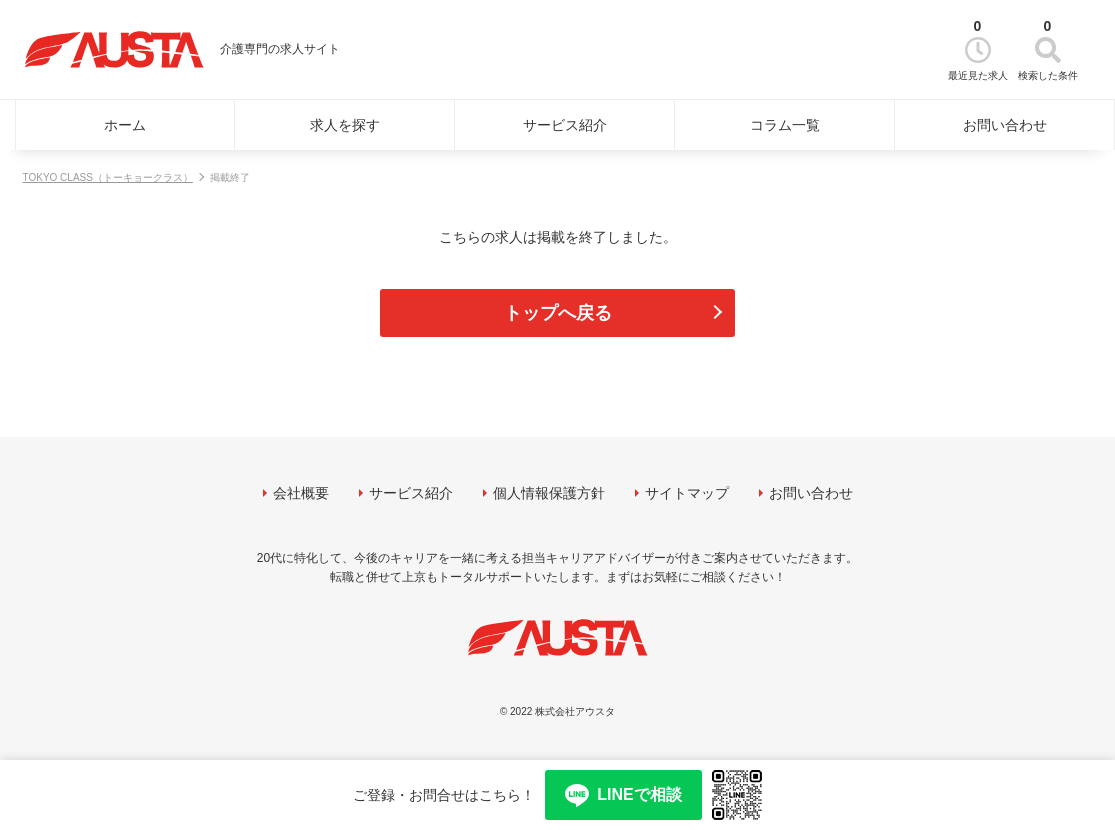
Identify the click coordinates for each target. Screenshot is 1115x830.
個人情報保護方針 (549, 493)
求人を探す (345, 125)
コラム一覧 (785, 125)
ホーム (125, 125)
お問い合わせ (1005, 125)
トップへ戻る (558, 313)
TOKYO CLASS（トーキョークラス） (108, 177)
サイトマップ (687, 493)
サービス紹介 (565, 125)
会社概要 (301, 493)
